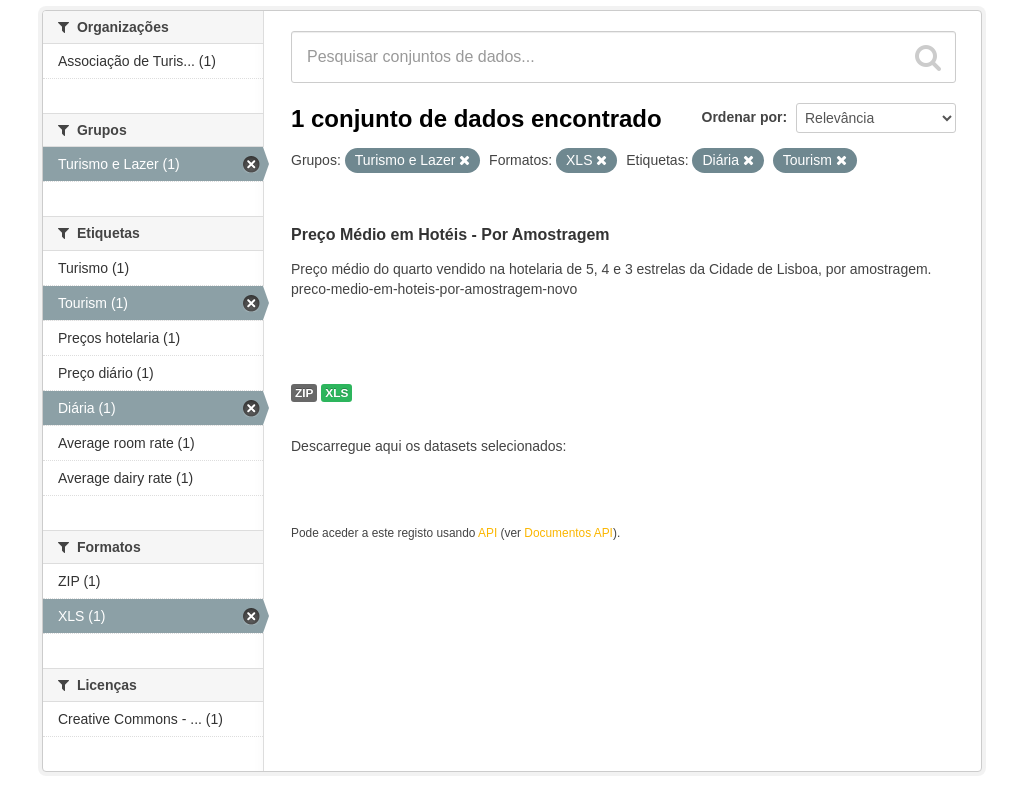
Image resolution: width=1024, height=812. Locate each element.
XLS (336, 393)
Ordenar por (742, 117)
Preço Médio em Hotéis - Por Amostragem (450, 234)
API (487, 533)
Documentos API (568, 533)
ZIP (304, 393)
